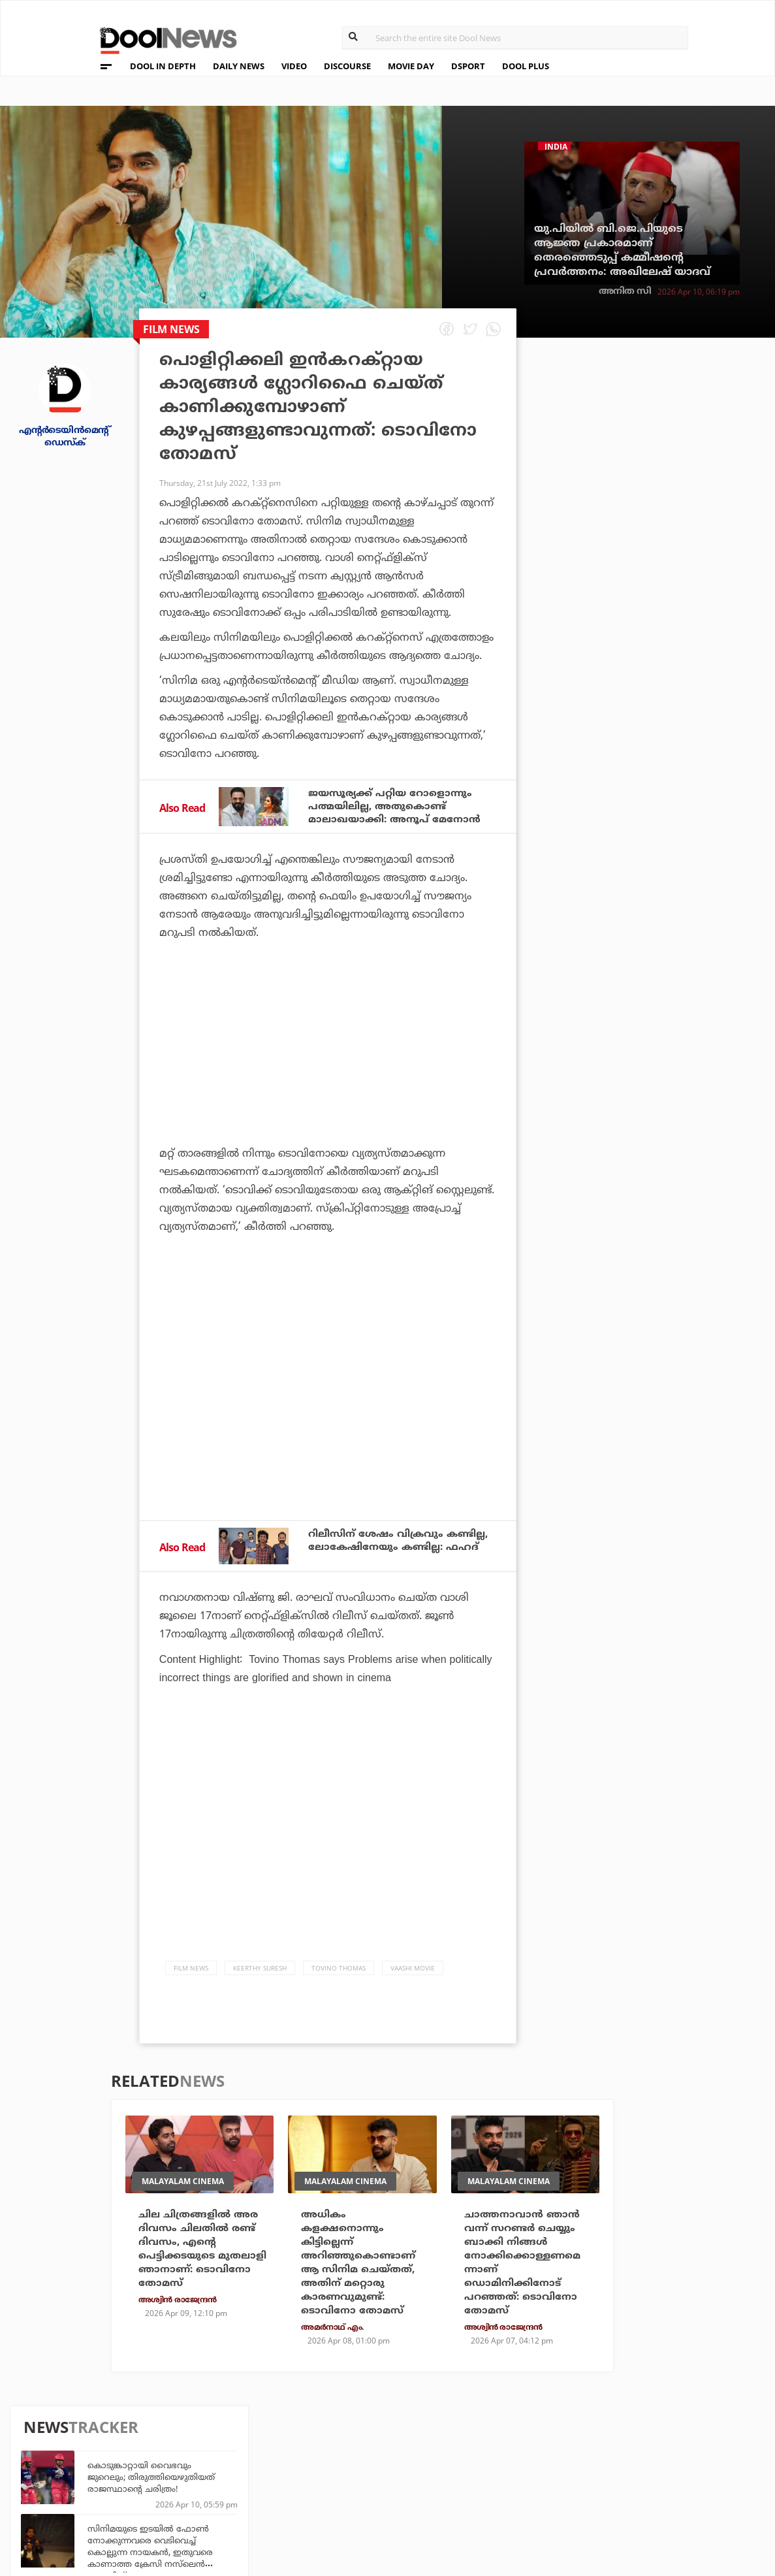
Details (222, 2495)
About (68, 2428)
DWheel (223, 2460)
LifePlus (342, 2460)
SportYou (345, 2477)
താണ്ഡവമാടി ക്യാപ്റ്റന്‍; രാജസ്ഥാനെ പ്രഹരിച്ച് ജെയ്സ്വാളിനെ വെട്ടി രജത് (658, 706)
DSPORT (468, 66)
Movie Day (464, 2460)
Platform (463, 2442)
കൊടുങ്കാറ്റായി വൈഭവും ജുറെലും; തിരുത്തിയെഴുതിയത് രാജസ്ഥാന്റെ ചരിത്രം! (667, 425)
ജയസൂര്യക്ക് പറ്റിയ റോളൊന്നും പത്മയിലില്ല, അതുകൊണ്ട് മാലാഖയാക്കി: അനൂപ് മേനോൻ (399, 807)
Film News (191, 1974)
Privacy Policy (90, 2462)
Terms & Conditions (104, 2479)
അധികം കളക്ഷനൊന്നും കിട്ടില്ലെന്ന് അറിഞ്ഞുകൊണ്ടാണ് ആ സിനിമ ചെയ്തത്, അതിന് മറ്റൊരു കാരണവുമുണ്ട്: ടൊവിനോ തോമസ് (361, 2271)
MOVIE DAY (411, 66)
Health (221, 2477)
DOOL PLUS (525, 66)
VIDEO (294, 66)
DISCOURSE (347, 66)
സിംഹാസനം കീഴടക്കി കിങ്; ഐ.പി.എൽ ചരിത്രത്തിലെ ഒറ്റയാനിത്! (662, 920)
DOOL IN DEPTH (163, 66)
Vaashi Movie (412, 1974)
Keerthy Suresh (260, 1974)
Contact (74, 2496)
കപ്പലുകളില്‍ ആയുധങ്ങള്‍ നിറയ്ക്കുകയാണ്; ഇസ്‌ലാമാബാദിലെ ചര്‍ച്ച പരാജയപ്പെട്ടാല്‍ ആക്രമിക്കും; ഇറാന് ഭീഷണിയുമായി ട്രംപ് (666, 575)
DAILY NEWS (238, 66)
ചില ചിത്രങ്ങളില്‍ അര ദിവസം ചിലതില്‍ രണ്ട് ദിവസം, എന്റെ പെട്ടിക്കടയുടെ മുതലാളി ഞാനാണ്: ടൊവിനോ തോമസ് (201, 2257)
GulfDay (342, 2495)
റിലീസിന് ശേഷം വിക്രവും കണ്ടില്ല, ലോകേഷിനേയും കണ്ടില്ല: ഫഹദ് (378, 1550)
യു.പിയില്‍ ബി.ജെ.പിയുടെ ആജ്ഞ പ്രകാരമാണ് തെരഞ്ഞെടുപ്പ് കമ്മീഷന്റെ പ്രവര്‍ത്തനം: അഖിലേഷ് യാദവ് (622, 250)
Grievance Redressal (106, 2513)
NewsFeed (463, 2477)
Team (65, 2445)
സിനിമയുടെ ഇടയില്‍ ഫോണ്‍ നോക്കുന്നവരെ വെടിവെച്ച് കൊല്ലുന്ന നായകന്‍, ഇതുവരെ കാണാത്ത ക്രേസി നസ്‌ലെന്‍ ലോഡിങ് (666, 500)
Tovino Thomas (338, 1974)
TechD (219, 2442)
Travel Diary (351, 2442)
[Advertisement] (328, 1081)
